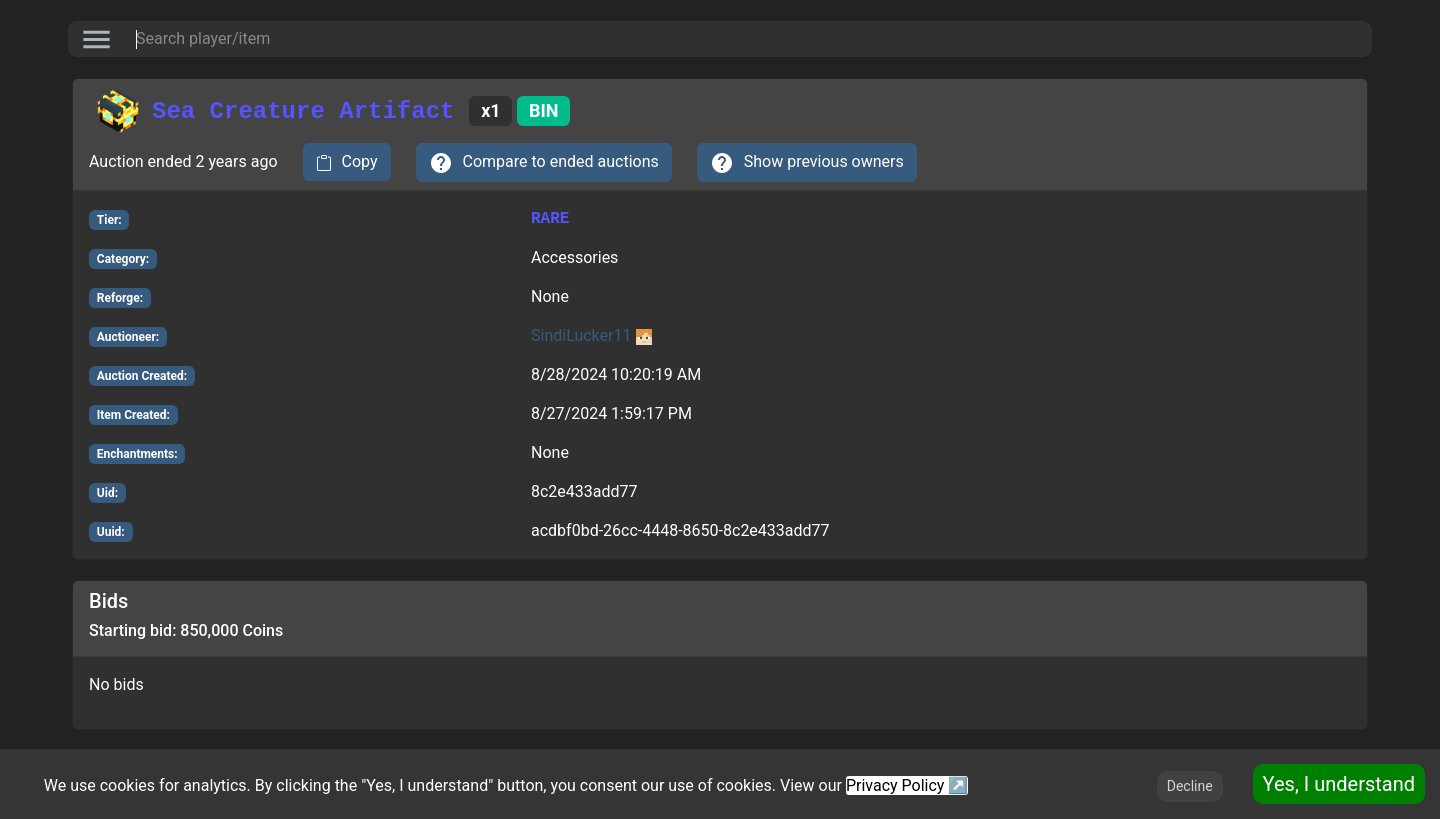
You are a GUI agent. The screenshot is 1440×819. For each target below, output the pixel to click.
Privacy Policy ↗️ (907, 785)
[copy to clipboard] (347, 162)
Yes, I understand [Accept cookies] (1339, 784)
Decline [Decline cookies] (1190, 786)
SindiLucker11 (591, 335)
